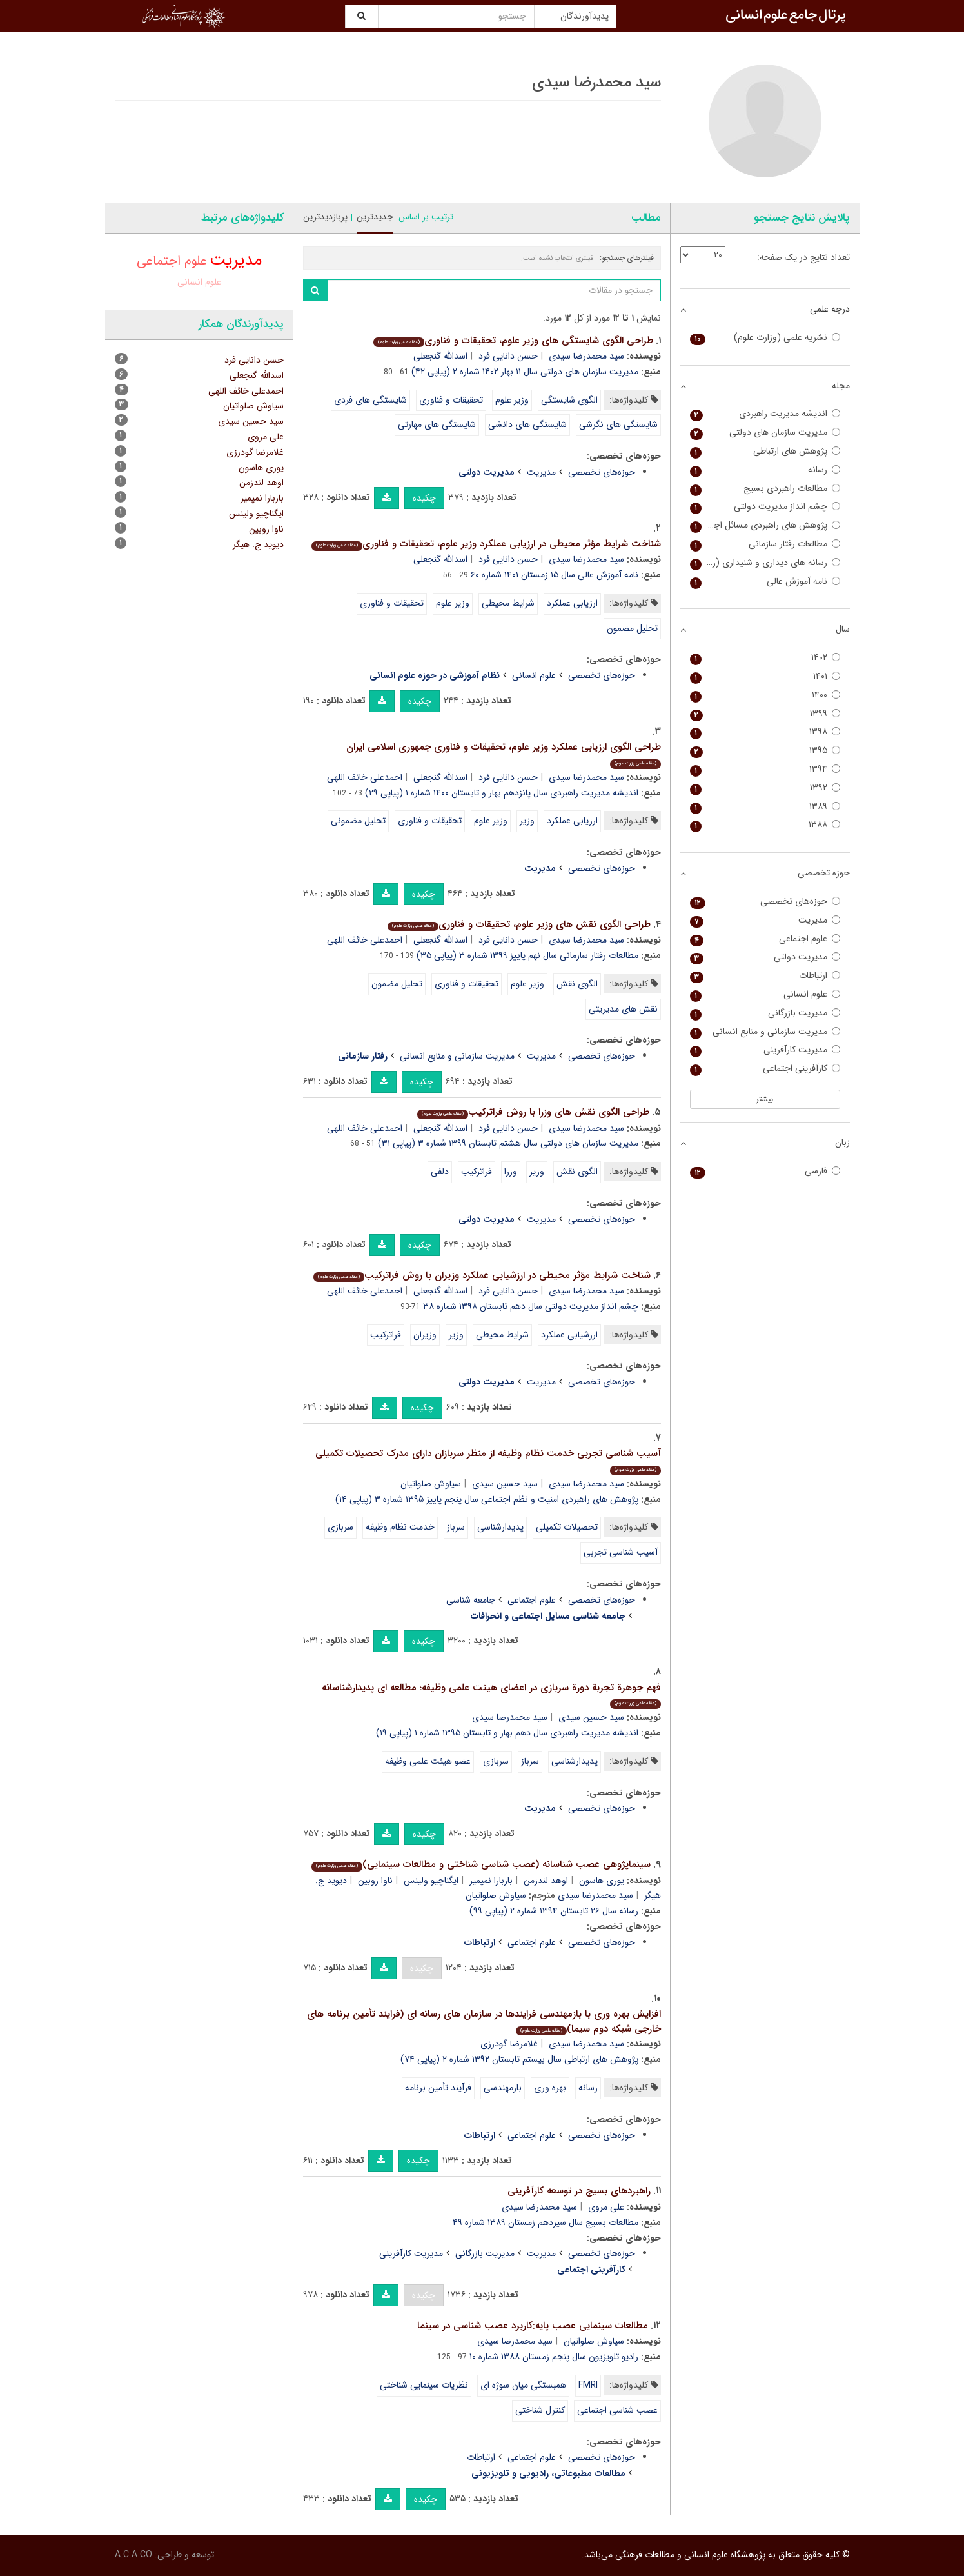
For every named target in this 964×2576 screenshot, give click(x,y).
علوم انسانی (534, 675)
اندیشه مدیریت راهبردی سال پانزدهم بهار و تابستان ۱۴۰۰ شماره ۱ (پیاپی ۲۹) (501, 793)
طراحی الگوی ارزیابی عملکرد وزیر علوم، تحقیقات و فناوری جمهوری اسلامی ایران (503, 753)
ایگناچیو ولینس (431, 1880)
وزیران (425, 1335)
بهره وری (550, 2088)
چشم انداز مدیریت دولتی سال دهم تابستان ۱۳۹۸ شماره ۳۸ (530, 1306)
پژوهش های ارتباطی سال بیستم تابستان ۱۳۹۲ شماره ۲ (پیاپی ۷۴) (519, 2059)
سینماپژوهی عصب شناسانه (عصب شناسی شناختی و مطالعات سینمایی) (481, 1864)
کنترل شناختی (540, 2410)
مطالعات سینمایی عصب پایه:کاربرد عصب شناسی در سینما (532, 2325)
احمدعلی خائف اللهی (364, 777)
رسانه (588, 2088)
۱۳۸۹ (765, 806)
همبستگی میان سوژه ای (523, 2385)
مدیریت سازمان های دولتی (765, 432)
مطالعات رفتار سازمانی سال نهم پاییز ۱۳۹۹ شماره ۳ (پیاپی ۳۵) (527, 955)
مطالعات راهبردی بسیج (765, 488)
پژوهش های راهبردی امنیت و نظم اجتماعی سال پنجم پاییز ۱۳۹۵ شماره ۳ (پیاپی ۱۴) (486, 1499)
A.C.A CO (133, 2555)
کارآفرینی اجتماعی (765, 1068)
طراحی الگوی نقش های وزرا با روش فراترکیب (533, 1112)
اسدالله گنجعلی (440, 356)
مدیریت (541, 472)
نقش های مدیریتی (623, 1009)
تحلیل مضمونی (358, 821)
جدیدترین (375, 217)
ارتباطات (481, 2457)
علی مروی (606, 2207)
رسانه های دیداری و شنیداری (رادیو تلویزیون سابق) (765, 562)
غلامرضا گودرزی (509, 2044)
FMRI (588, 2385)
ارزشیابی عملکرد (569, 1335)
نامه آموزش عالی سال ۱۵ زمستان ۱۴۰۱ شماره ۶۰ (554, 575)
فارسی (765, 1171)
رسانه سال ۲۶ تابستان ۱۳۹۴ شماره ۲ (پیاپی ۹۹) (553, 1911)
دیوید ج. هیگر (258, 544)
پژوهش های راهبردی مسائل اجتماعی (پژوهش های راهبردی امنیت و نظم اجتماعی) (765, 525)
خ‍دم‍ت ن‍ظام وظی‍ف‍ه (400, 1527)
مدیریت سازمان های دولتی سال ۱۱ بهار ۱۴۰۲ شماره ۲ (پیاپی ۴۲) (524, 371)
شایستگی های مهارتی (437, 424)
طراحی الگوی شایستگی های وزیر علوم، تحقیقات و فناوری (513, 340)
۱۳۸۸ (765, 824)
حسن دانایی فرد (508, 356)
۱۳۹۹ (765, 713)
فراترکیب (476, 1171)
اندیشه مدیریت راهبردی (765, 413)
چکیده (424, 498)
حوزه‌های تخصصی (601, 472)
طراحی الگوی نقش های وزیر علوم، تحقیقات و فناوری (519, 924)
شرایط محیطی (508, 603)
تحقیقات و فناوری (451, 400)
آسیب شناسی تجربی (621, 1552)
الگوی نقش (577, 984)
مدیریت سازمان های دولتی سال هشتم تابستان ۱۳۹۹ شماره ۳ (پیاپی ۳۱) (508, 1143)
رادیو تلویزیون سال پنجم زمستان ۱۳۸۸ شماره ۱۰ (553, 2357)
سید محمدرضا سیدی (586, 356)
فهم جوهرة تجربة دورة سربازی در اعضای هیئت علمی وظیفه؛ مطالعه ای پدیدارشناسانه (491, 1694)
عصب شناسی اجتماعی (617, 2410)
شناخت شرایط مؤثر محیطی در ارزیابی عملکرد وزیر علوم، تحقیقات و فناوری (486, 544)
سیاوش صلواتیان (430, 1484)
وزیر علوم (512, 400)
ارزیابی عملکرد (572, 603)
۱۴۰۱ (765, 676)
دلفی (440, 1171)
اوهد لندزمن (546, 1880)
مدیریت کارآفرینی (411, 2253)
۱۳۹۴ (765, 769)
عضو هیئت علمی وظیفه (428, 1761)
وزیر (527, 821)
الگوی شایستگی (569, 400)
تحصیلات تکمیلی (567, 1527)
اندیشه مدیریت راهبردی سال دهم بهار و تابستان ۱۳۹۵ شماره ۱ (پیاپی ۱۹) (507, 1733)
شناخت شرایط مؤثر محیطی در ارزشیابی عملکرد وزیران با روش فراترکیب (482, 1275)
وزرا (510, 1171)
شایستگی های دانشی (527, 424)
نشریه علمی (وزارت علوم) (765, 337)
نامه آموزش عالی (765, 581)
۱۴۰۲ (765, 657)
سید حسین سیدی (505, 1484)
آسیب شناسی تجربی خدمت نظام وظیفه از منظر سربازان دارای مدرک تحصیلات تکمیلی (488, 1460)
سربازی (340, 1527)
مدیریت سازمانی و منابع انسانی (457, 1056)
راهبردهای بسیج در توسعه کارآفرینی (579, 2191)
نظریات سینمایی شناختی (424, 2385)
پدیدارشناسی (500, 1527)
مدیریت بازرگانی (485, 2253)
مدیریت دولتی (765, 957)
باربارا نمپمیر (491, 1880)
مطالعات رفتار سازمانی (765, 544)
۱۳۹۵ (765, 750)
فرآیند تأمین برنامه (438, 2088)
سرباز (456, 1527)
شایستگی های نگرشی (618, 424)
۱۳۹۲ (765, 788)
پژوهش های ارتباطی (765, 451)
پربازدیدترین (325, 217)
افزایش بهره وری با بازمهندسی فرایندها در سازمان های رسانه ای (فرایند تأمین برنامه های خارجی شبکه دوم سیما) (484, 2021)
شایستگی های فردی (370, 400)
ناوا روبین (375, 1880)
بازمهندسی (503, 2088)
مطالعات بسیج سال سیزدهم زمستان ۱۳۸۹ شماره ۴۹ (545, 2222)
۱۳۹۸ (765, 731)
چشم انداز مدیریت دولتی (765, 506)
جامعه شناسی (470, 1600)
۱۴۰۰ (765, 695)
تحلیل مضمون (632, 628)
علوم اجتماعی (531, 1600)
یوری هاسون (601, 1880)
